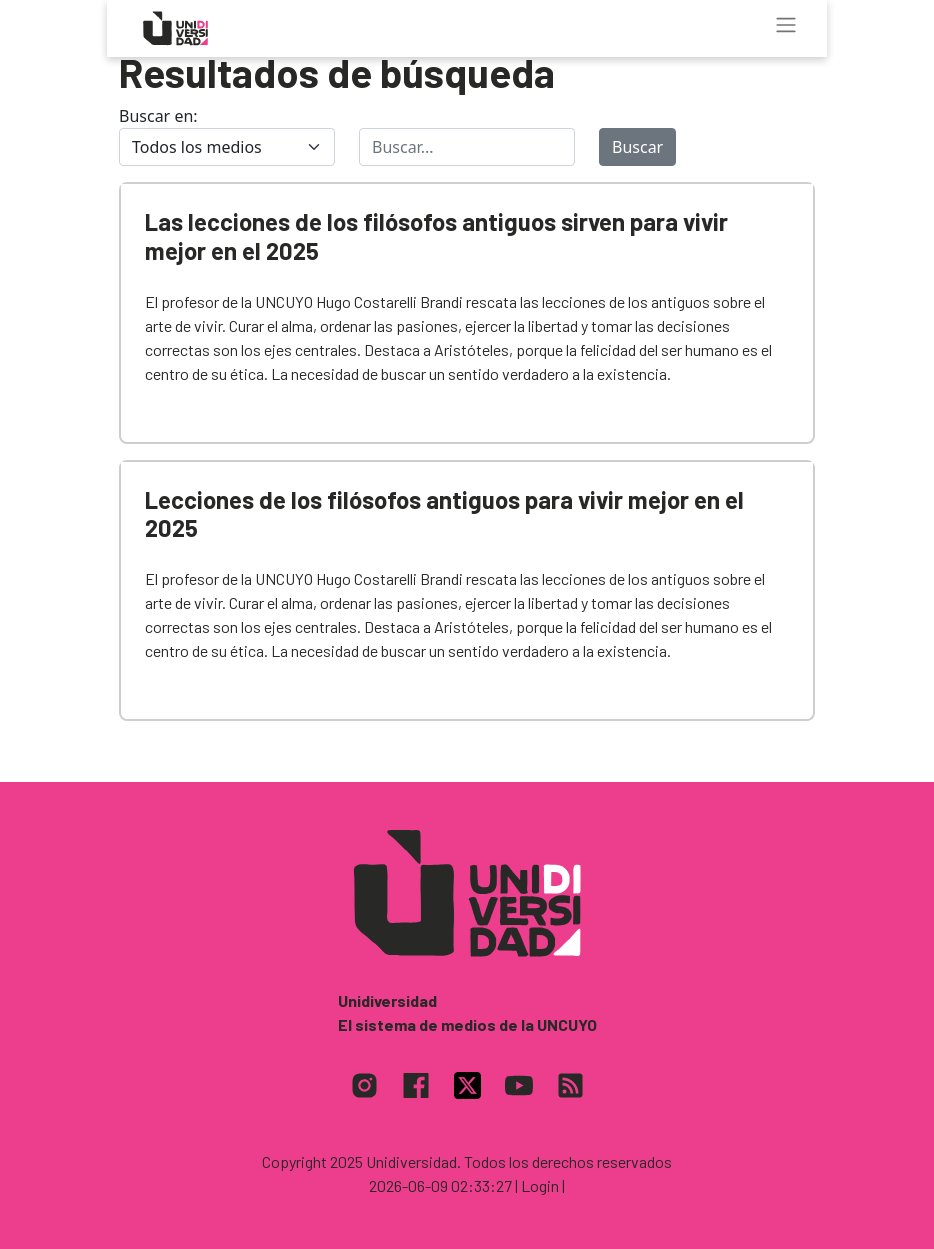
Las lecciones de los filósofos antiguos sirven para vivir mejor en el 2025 (436, 236)
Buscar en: (158, 116)
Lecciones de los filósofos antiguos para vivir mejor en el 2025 (444, 514)
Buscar (637, 147)
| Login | (540, 1185)
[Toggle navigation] (786, 25)
